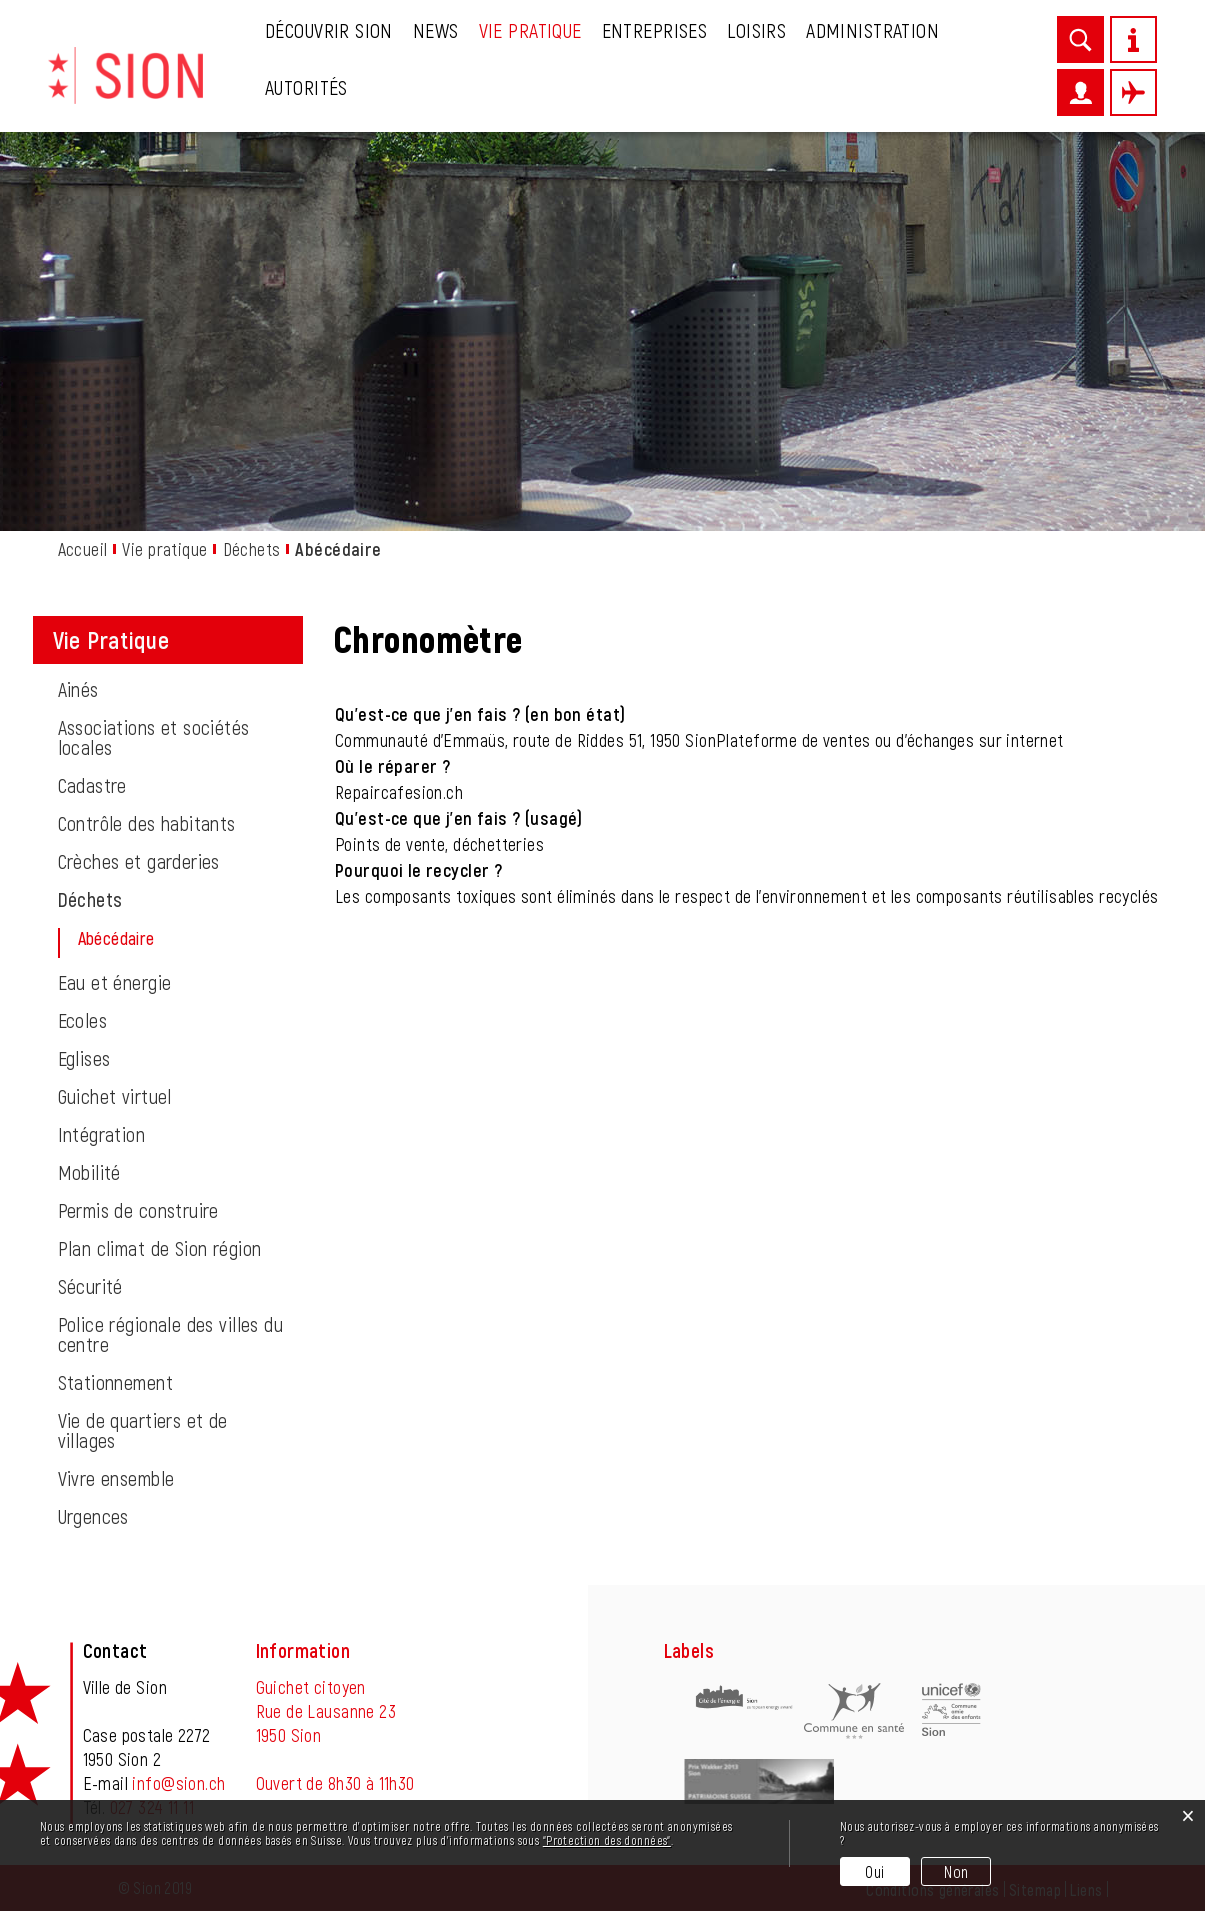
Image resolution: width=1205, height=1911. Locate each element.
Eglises (84, 1058)
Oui (874, 1871)
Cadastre (92, 785)
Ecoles (83, 1020)
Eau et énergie (115, 982)
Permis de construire (138, 1210)
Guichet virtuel (115, 1096)
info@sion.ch (178, 1783)
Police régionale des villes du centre (171, 1334)
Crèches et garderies (139, 861)
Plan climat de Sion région (160, 1248)
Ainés (78, 689)
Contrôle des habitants (147, 823)
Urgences (93, 1516)
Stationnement (115, 1382)
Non (956, 1871)
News (436, 30)
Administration (872, 30)
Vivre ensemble (116, 1478)
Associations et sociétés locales (154, 737)
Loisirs (756, 30)
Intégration (102, 1134)
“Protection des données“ (607, 1840)
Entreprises (655, 30)
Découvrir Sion (329, 30)
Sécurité (90, 1286)
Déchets (90, 899)
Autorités (306, 87)
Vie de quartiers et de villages (143, 1430)
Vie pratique (530, 30)
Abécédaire (165, 938)
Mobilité (89, 1172)
